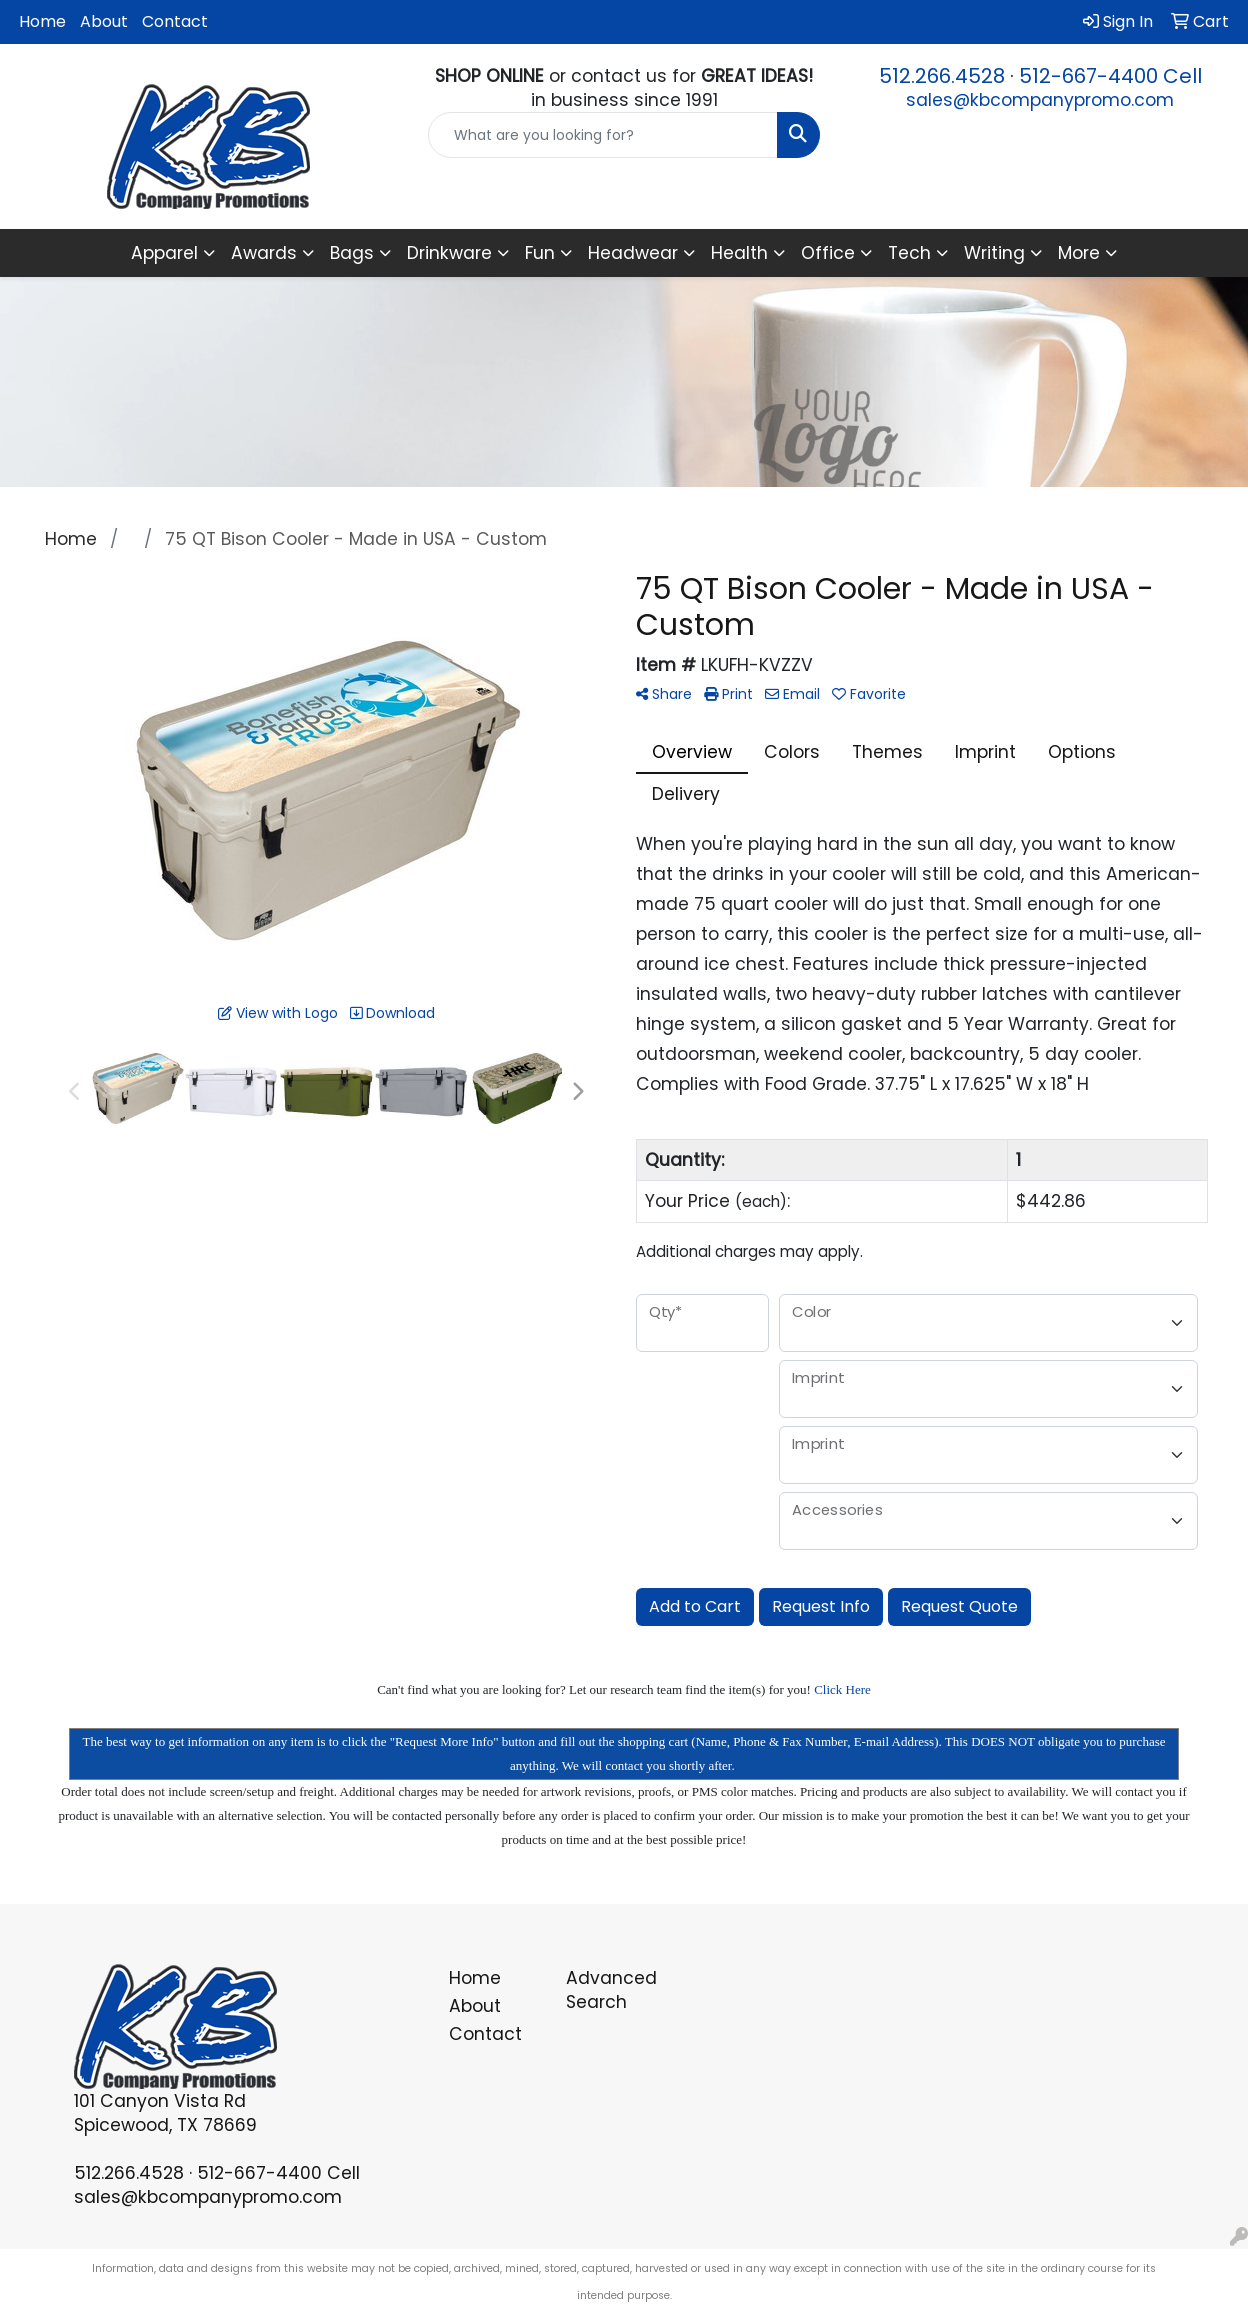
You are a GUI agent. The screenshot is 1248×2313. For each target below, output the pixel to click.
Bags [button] (352, 253)
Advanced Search (611, 1990)
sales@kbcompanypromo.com (1040, 100)
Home (42, 21)
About (104, 21)
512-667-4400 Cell (1110, 76)
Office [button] (828, 253)
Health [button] (739, 253)
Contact (175, 21)
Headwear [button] (633, 253)
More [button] (1079, 253)
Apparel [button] (164, 253)
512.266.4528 (942, 76)
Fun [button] (540, 253)
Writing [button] (994, 253)
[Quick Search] (603, 135)
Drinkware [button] (449, 253)
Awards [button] (264, 253)
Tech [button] (909, 253)
